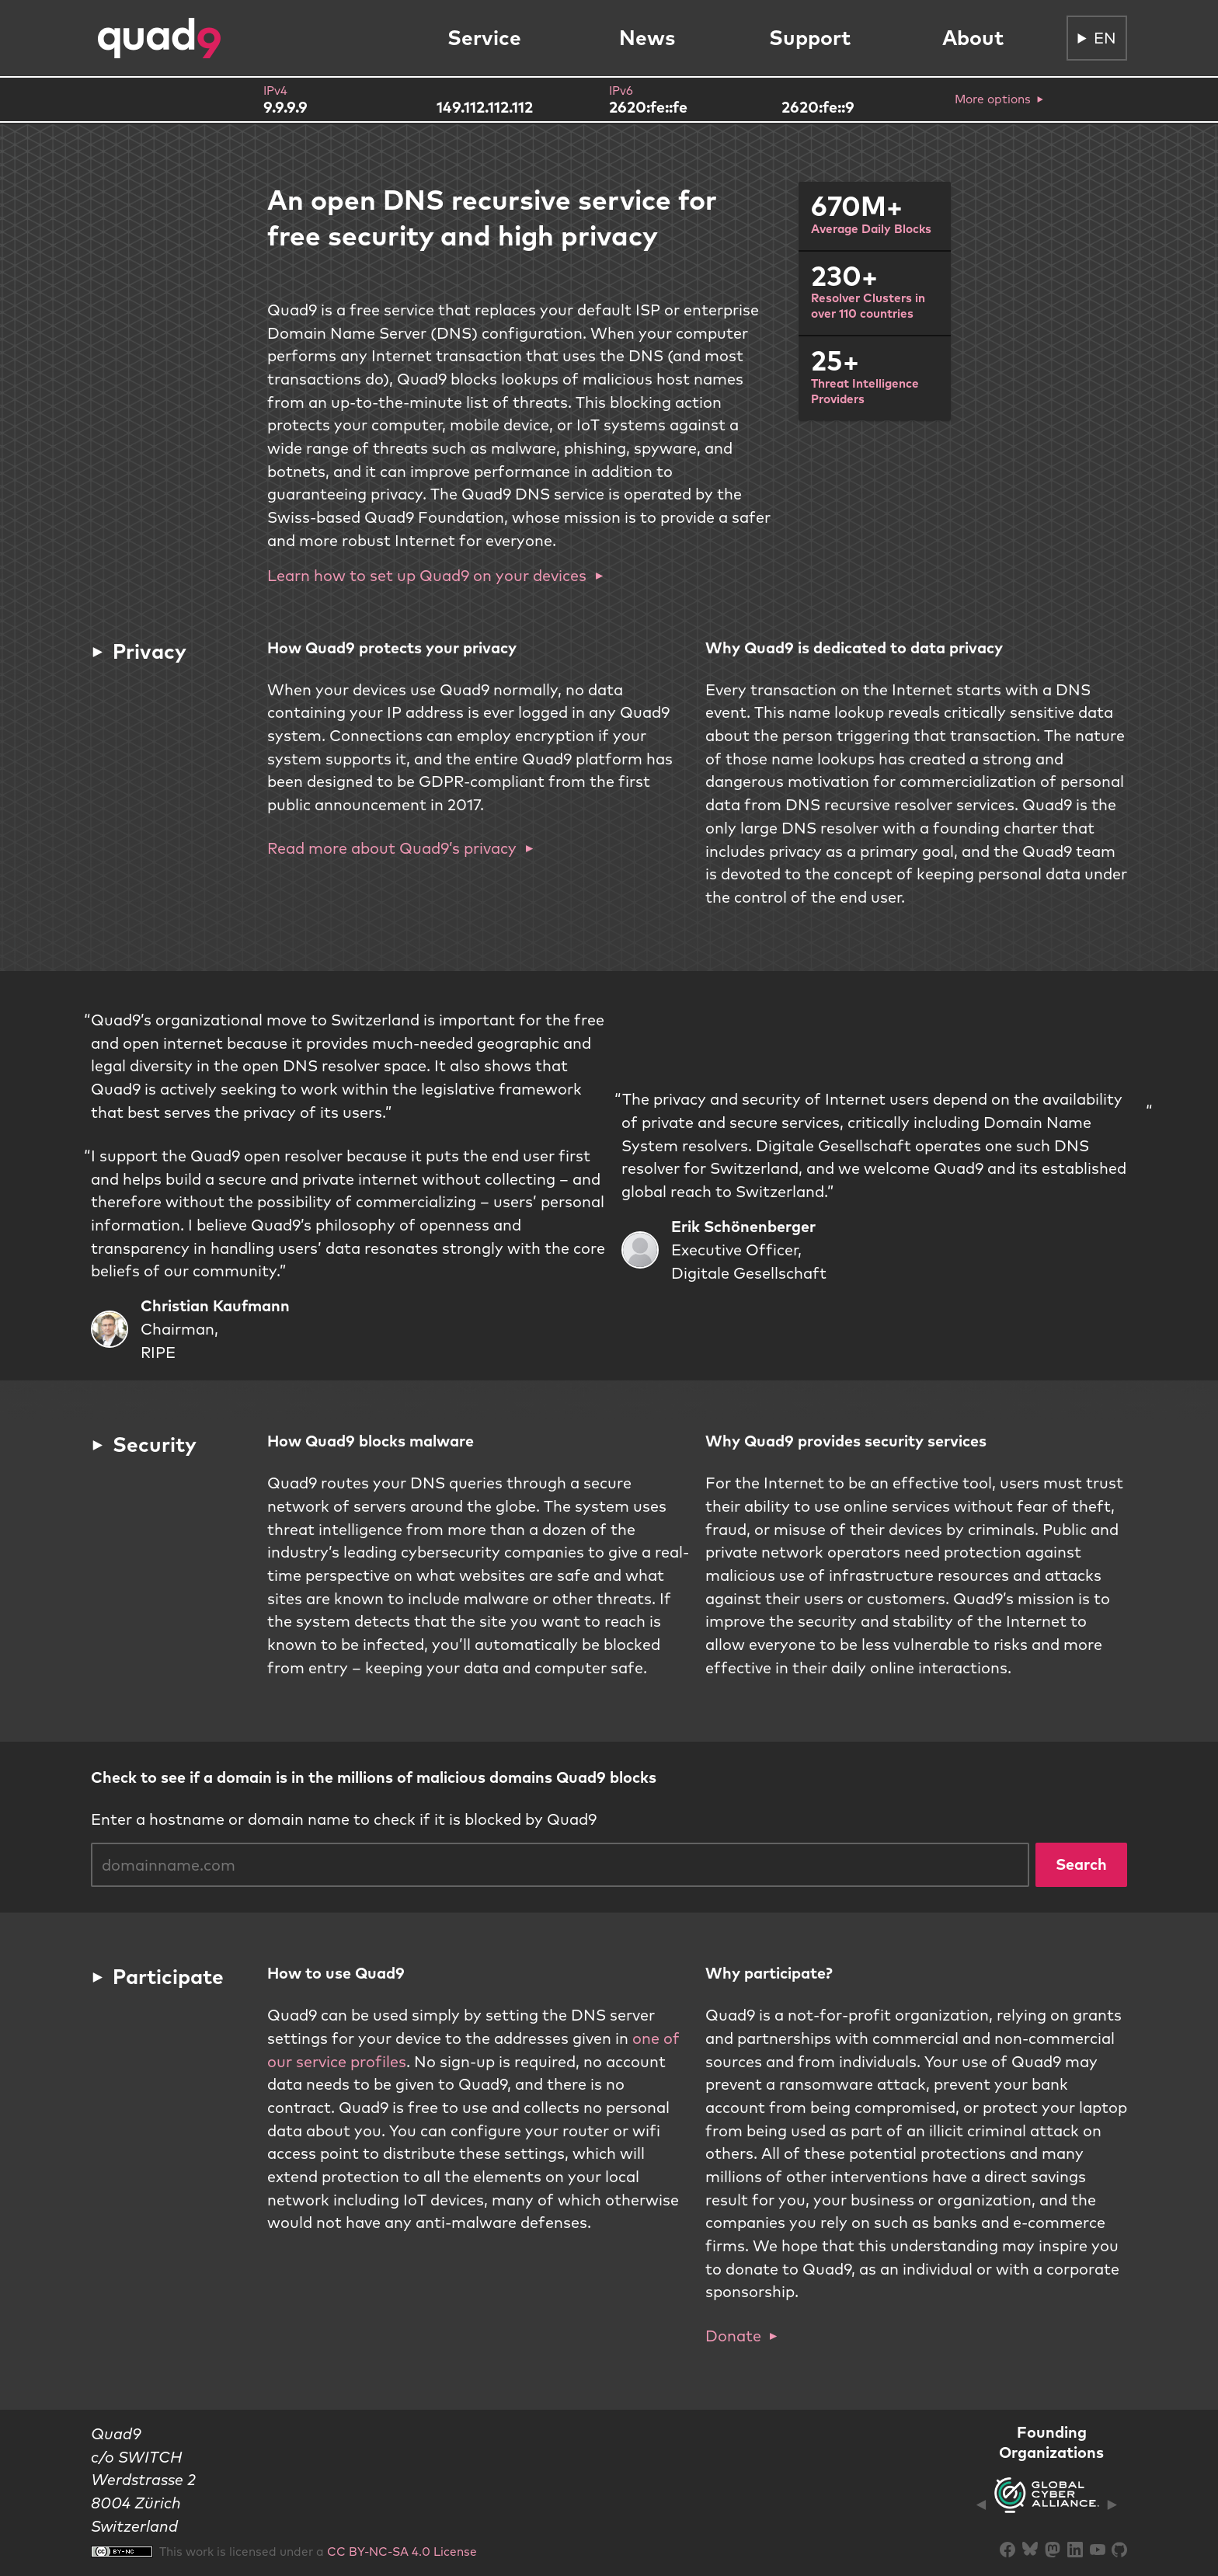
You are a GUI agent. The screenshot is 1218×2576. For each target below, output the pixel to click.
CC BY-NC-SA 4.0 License (402, 2551)
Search (1081, 1864)
